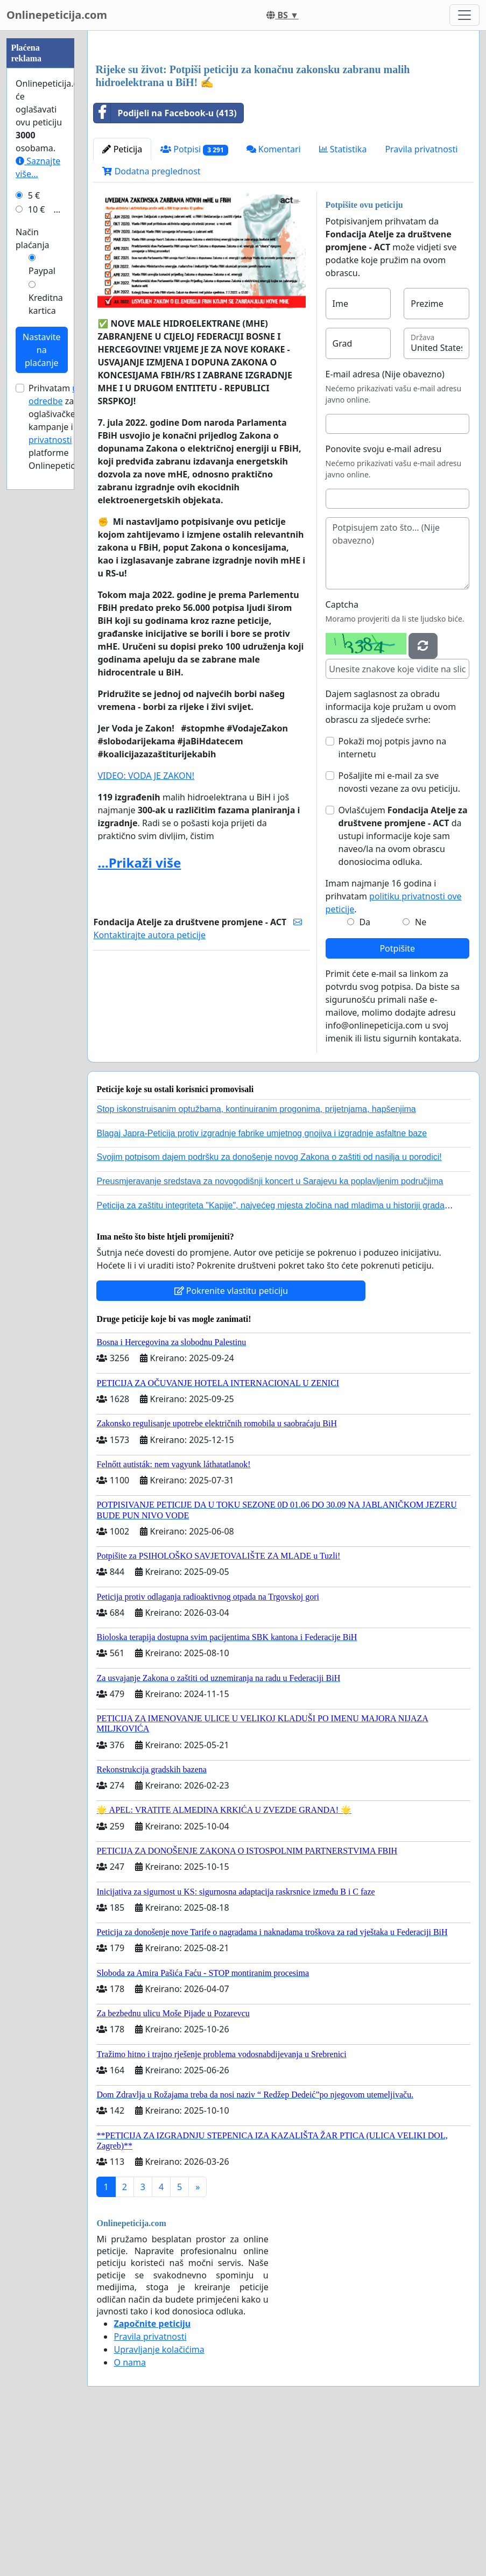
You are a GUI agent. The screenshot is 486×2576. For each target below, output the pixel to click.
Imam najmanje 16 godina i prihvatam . (394, 1047)
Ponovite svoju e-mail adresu (384, 600)
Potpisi (194, 300)
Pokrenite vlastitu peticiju (231, 1441)
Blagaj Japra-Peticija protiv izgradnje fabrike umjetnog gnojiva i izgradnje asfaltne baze (261, 1284)
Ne (420, 1073)
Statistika (343, 300)
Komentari (273, 300)
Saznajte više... (38, 490)
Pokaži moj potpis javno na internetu (393, 898)
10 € (36, 532)
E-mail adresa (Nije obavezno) (385, 525)
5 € (34, 518)
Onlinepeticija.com (56, 15)
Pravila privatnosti (421, 300)
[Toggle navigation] (464, 15)
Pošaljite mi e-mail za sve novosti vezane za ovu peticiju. (399, 932)
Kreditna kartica (46, 627)
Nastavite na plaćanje (42, 673)
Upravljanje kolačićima (159, 2500)
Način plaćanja (33, 561)
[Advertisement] (283, 123)
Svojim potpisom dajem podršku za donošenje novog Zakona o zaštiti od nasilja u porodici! (268, 1307)
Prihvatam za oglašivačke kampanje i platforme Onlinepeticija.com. (67, 749)
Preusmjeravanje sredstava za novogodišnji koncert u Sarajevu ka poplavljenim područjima (269, 1331)
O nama (129, 2513)
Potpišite (397, 1099)
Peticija (122, 300)
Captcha (342, 755)
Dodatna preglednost (151, 322)
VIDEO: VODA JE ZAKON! (145, 926)
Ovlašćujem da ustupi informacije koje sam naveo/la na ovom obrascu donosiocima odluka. (403, 986)
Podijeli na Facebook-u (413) (165, 263)
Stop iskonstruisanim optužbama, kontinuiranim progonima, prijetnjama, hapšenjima (255, 1259)
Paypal (42, 594)
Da (364, 1073)
